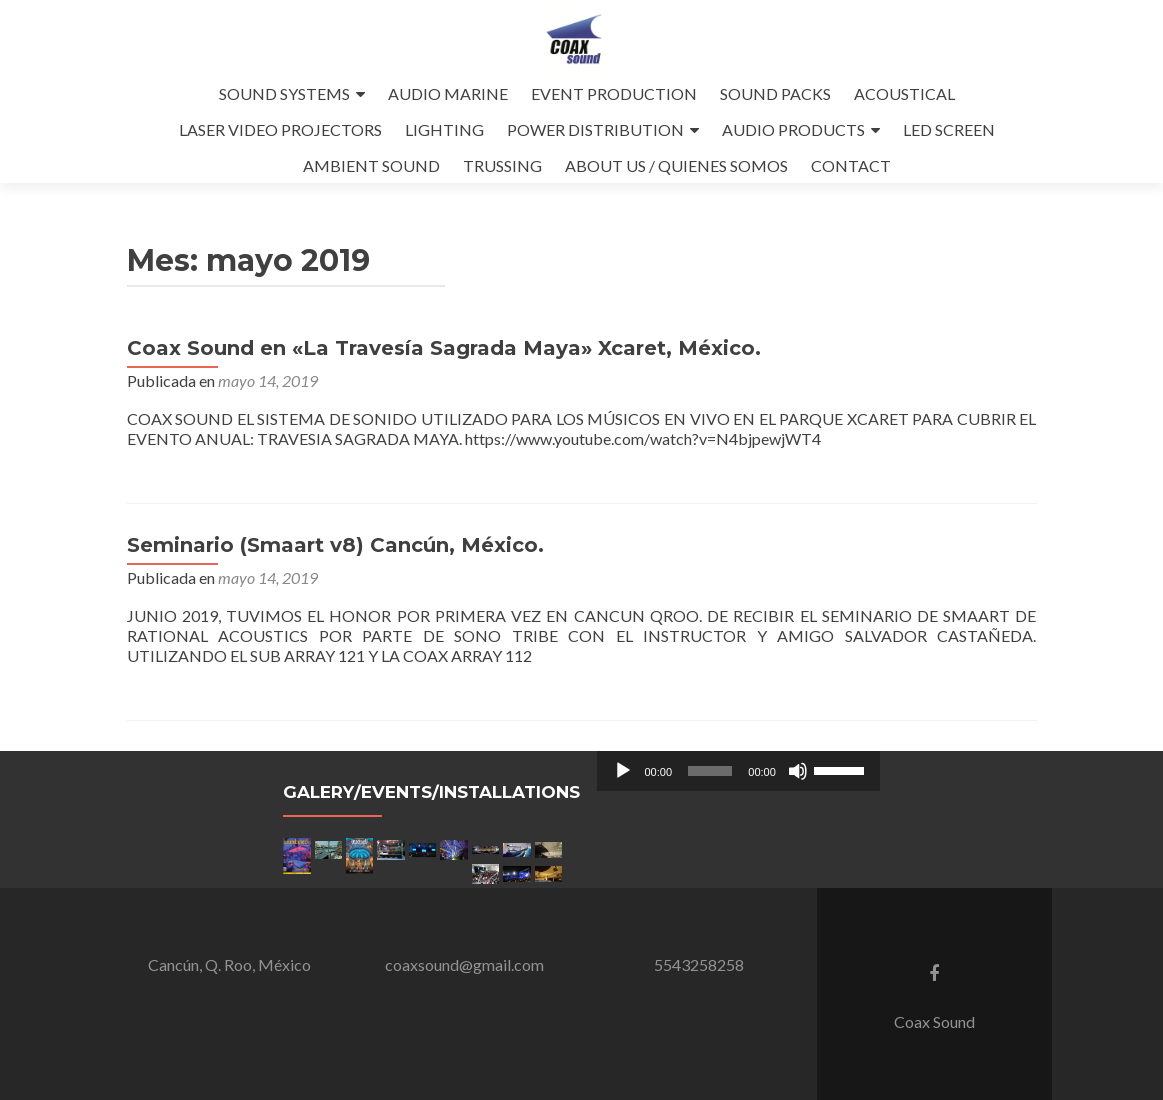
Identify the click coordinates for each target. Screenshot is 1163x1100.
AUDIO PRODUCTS (793, 129)
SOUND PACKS (775, 93)
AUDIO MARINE (448, 93)
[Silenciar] (798, 771)
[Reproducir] (623, 771)
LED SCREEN (949, 129)
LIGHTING (444, 129)
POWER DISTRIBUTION (595, 129)
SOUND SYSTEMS (284, 93)
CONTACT (851, 165)
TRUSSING (502, 165)
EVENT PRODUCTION (614, 93)
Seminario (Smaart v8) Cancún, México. (335, 545)
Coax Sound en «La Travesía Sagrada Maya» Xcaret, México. (444, 348)
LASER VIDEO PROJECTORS (280, 129)
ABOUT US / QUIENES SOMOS (676, 165)
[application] (738, 771)
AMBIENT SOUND (371, 165)
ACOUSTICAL (904, 93)
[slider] (710, 771)
